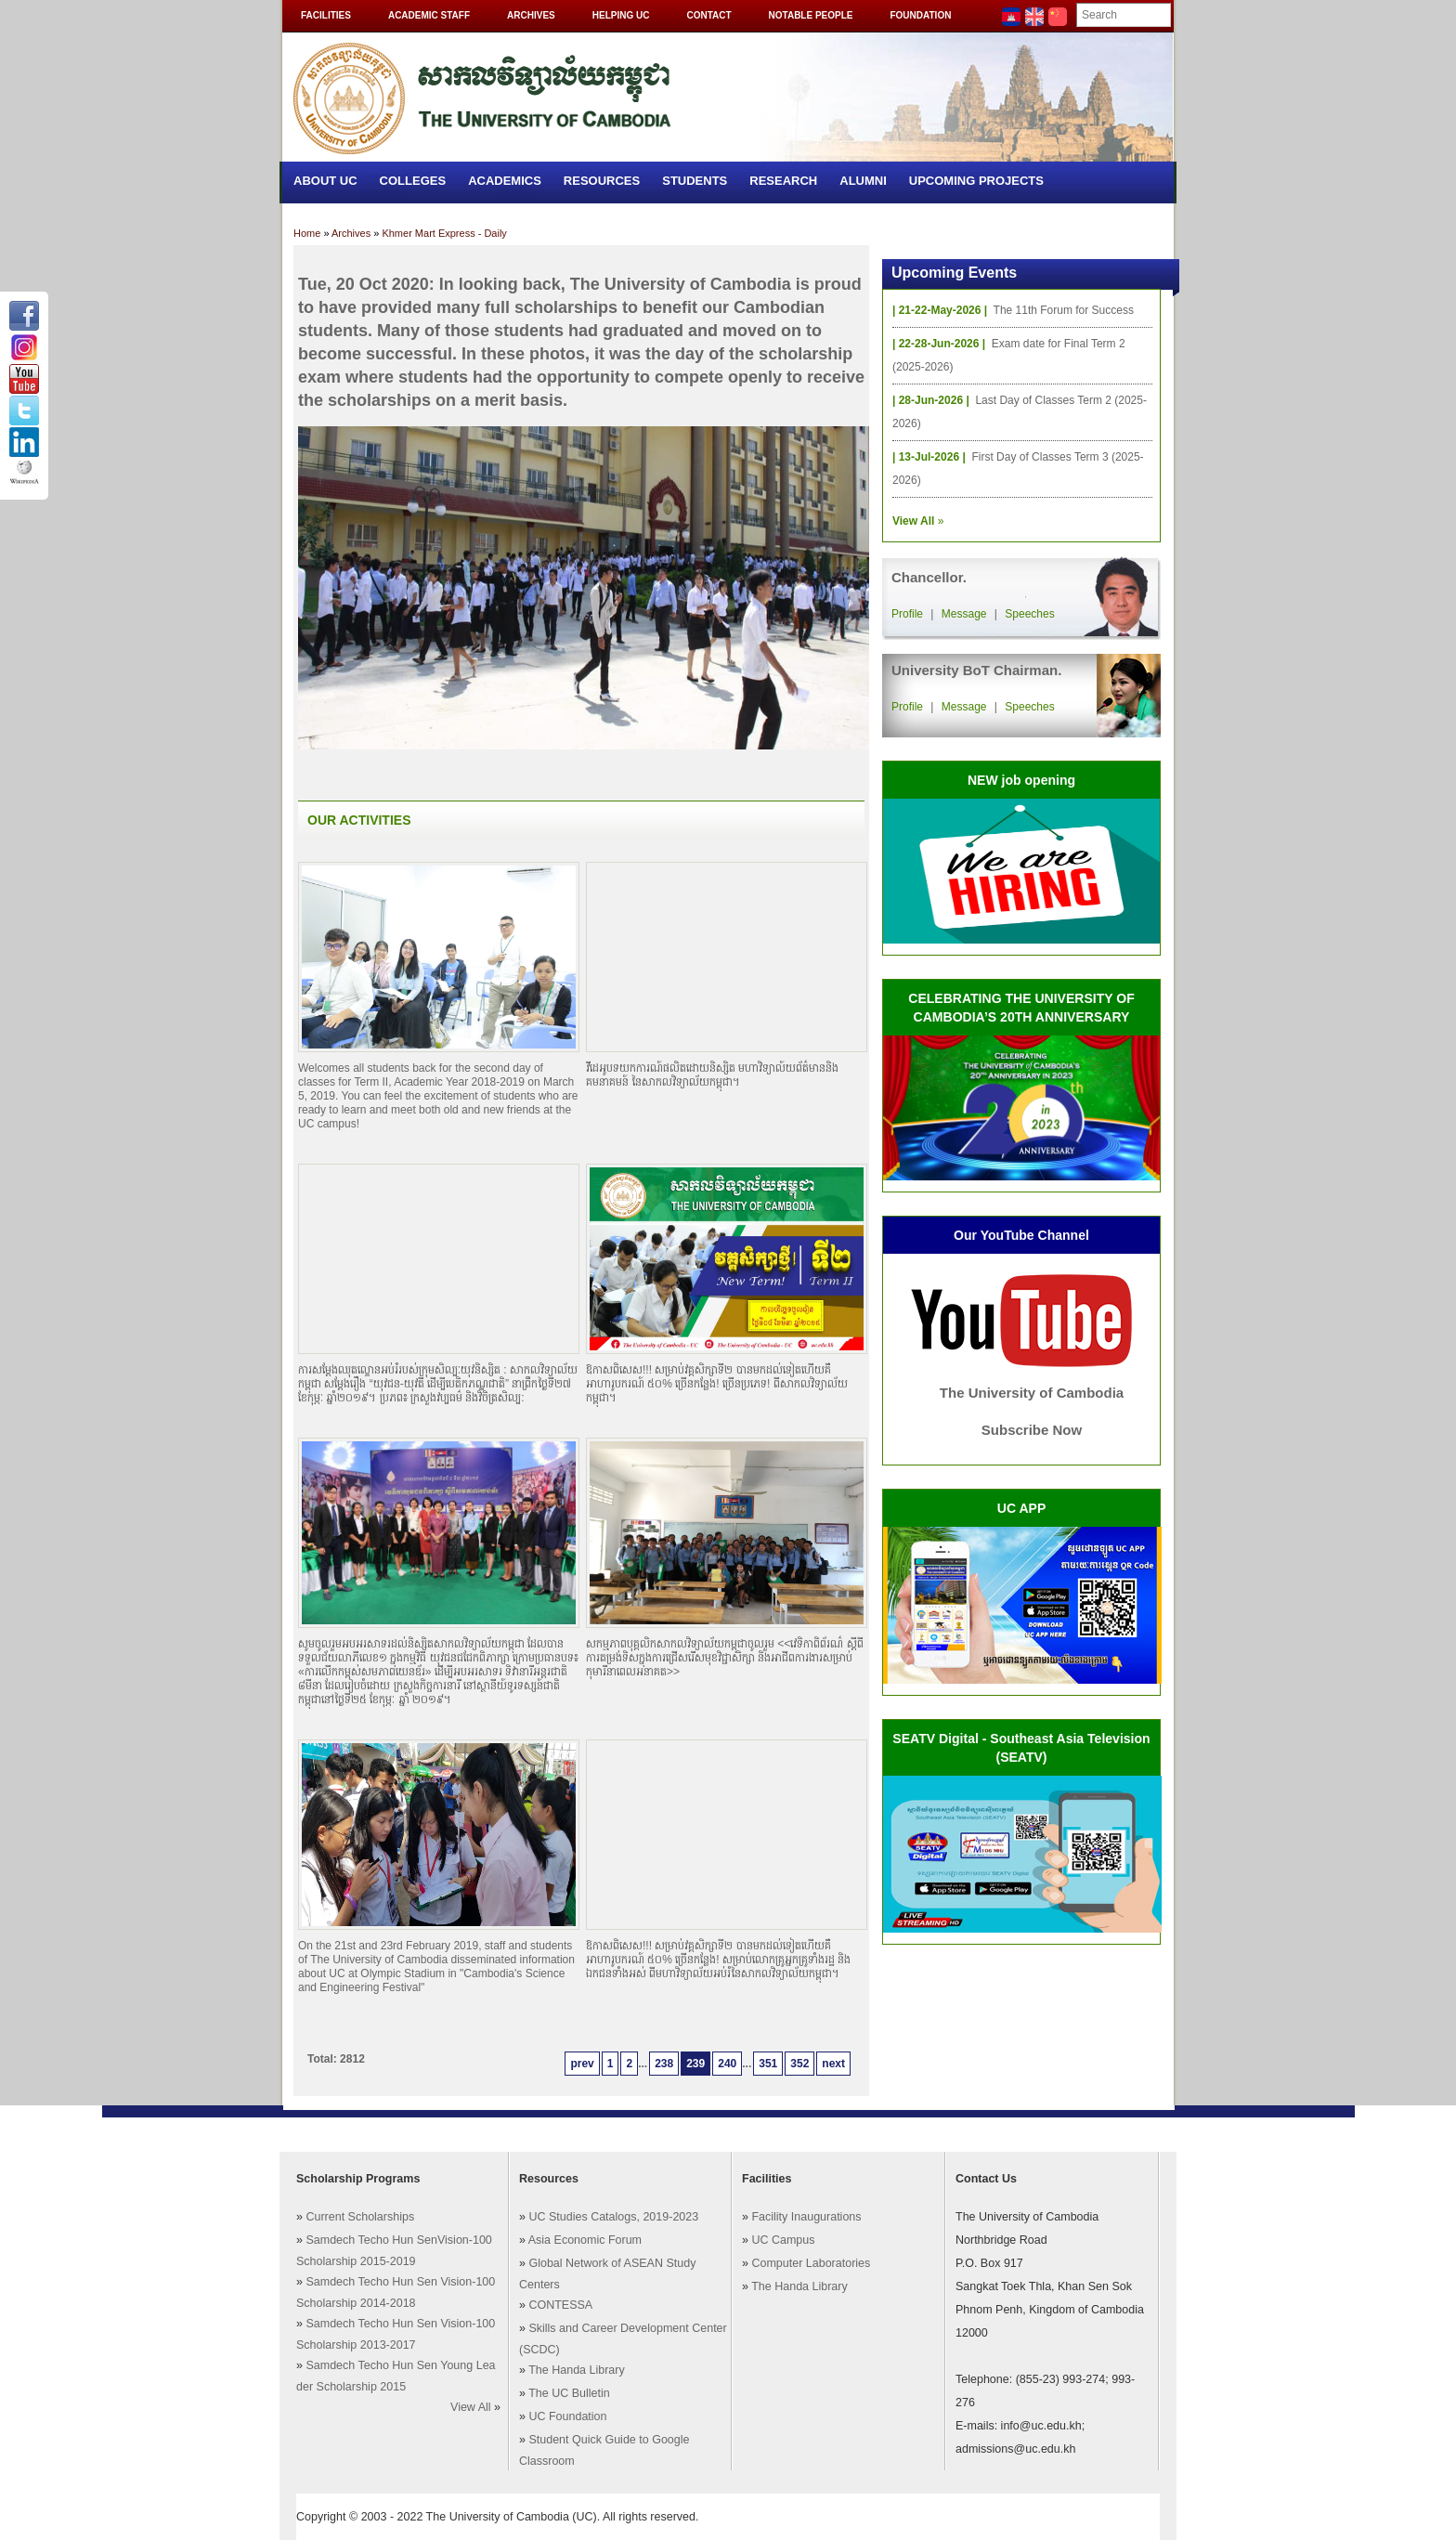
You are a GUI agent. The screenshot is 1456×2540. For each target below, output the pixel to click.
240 (727, 2063)
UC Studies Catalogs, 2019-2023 (613, 2216)
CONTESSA (560, 2305)
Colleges (413, 181)
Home (306, 233)
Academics (504, 181)
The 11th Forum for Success (1064, 310)
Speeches (1029, 613)
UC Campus (782, 2240)
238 (664, 2063)
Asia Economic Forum (585, 2240)
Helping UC (621, 15)
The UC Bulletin (569, 2393)
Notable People (811, 15)
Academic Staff (429, 15)
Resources (602, 181)
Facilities (326, 15)
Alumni (863, 181)
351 (768, 2063)
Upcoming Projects (976, 181)
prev (581, 2063)
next (833, 2063)
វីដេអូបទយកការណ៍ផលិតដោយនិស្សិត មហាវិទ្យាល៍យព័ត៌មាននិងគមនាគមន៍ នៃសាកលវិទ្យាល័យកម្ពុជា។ (712, 1075)
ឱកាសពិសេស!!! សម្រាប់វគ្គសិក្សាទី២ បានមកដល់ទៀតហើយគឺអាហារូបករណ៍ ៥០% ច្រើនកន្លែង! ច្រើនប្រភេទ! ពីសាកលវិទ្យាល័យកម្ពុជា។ (717, 1383)
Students (694, 181)
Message (964, 613)
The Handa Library (576, 2370)
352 (799, 2063)
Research (783, 181)
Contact (708, 15)
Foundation (920, 15)
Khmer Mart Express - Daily (444, 233)
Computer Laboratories (810, 2263)
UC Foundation (567, 2416)
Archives (531, 15)
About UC (325, 181)
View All (470, 2407)
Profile (907, 613)
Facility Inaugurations (806, 2216)
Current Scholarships (360, 2216)
